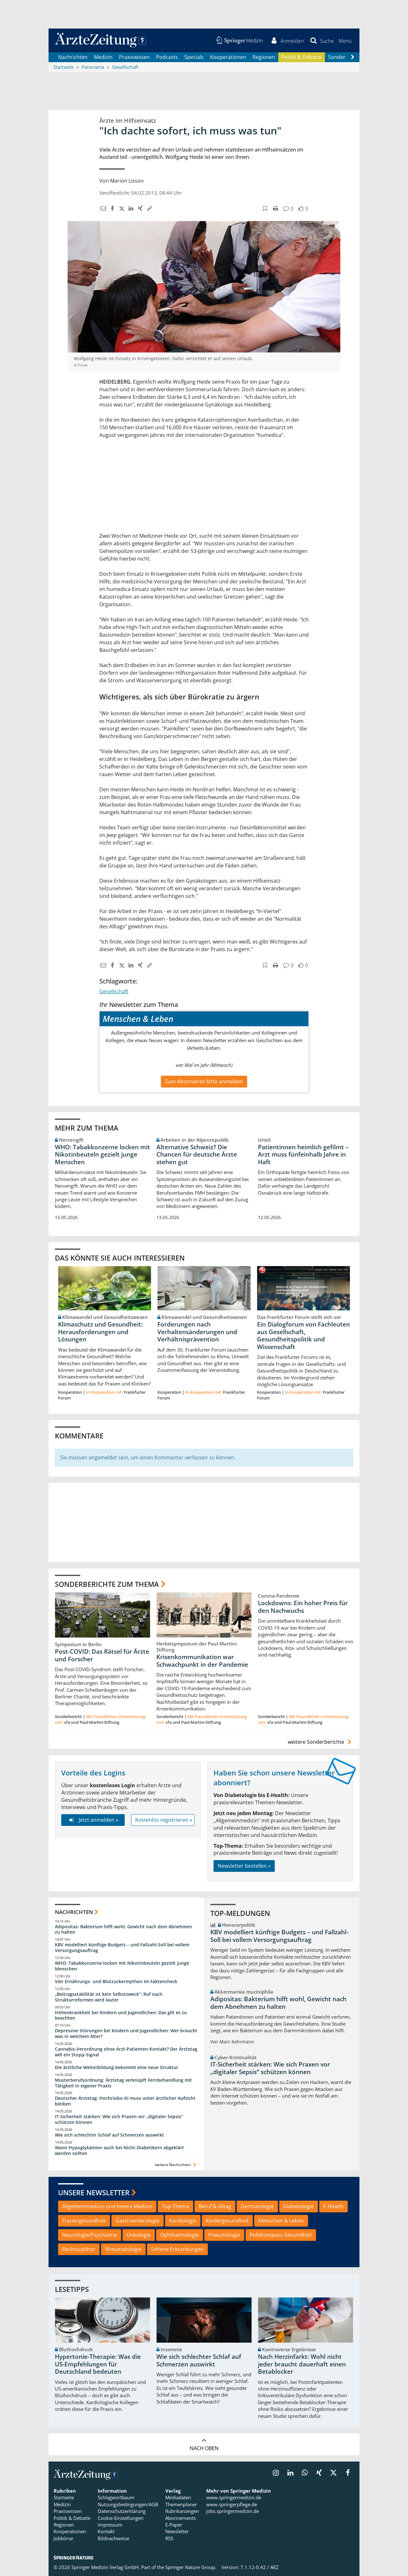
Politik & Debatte (301, 57)
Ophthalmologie (179, 2234)
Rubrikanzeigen (182, 2511)
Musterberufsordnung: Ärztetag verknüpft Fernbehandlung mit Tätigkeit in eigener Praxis (123, 2083)
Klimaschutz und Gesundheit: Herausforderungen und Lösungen (100, 1332)
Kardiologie (182, 2220)
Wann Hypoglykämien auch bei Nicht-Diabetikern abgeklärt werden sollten (119, 2150)
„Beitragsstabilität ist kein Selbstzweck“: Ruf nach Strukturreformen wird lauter (108, 1997)
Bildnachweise (113, 2538)
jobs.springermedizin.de (232, 2511)
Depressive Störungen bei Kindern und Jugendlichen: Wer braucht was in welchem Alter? (126, 2034)
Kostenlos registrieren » (163, 1820)
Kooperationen (228, 57)
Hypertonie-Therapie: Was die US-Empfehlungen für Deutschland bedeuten (98, 2364)
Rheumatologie (123, 2249)
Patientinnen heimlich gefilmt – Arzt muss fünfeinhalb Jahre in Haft (303, 1154)
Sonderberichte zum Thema (107, 1584)
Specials (194, 57)
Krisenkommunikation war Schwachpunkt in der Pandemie (202, 1661)
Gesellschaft (113, 991)
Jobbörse (63, 2538)
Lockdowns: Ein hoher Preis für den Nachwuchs (303, 1607)
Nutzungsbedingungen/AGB (128, 2504)
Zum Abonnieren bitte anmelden (204, 1081)
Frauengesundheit (84, 2220)
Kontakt (106, 2531)
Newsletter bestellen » (244, 1866)
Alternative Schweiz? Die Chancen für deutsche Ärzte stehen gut (196, 1154)
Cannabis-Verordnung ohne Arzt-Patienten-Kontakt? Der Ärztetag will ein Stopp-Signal (126, 2052)
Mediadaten (178, 2498)
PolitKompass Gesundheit (281, 2234)
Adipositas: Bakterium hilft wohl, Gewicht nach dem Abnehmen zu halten (123, 1929)
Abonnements (180, 2518)
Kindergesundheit (227, 2220)
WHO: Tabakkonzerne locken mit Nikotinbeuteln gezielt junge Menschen (102, 1154)
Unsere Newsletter (93, 2192)
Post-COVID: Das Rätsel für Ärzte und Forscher (102, 1656)
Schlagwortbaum (116, 2498)
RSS (169, 2538)
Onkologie (139, 2234)
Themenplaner (181, 2504)
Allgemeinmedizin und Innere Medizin (107, 2206)
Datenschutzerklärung (122, 2511)
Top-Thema (175, 2206)
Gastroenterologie (137, 2220)
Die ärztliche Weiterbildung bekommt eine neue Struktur (116, 2067)
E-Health (333, 2206)
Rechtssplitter (78, 2249)
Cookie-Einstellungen (120, 2518)
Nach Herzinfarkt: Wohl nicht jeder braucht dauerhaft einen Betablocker (302, 2364)
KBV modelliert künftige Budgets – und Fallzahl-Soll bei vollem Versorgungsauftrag (122, 1948)
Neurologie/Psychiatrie (89, 2234)
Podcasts (167, 57)
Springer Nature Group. (190, 2567)
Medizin (103, 57)
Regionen (264, 57)
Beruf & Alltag (215, 2206)
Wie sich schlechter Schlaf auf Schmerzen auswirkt (109, 2135)
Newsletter (177, 2531)
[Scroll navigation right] (352, 57)
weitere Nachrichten (176, 2164)
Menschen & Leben (281, 2220)
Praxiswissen (134, 57)
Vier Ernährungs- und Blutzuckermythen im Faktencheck (116, 1981)
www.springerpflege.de (231, 2504)
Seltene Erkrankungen (177, 2249)
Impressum (110, 2525)
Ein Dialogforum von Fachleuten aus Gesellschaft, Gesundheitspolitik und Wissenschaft (303, 1335)
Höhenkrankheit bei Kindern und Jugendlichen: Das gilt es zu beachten (121, 2015)
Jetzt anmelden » (93, 1820)
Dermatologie (257, 2206)
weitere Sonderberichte (320, 1741)
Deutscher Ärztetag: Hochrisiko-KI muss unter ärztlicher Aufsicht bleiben (125, 2101)
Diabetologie (298, 2206)
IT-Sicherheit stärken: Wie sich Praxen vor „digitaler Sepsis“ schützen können (119, 2119)
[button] (345, 40)
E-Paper (173, 2525)
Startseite (64, 2498)
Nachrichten (73, 57)
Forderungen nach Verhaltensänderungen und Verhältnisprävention (197, 1332)
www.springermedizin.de (233, 2498)
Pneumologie (224, 2234)
